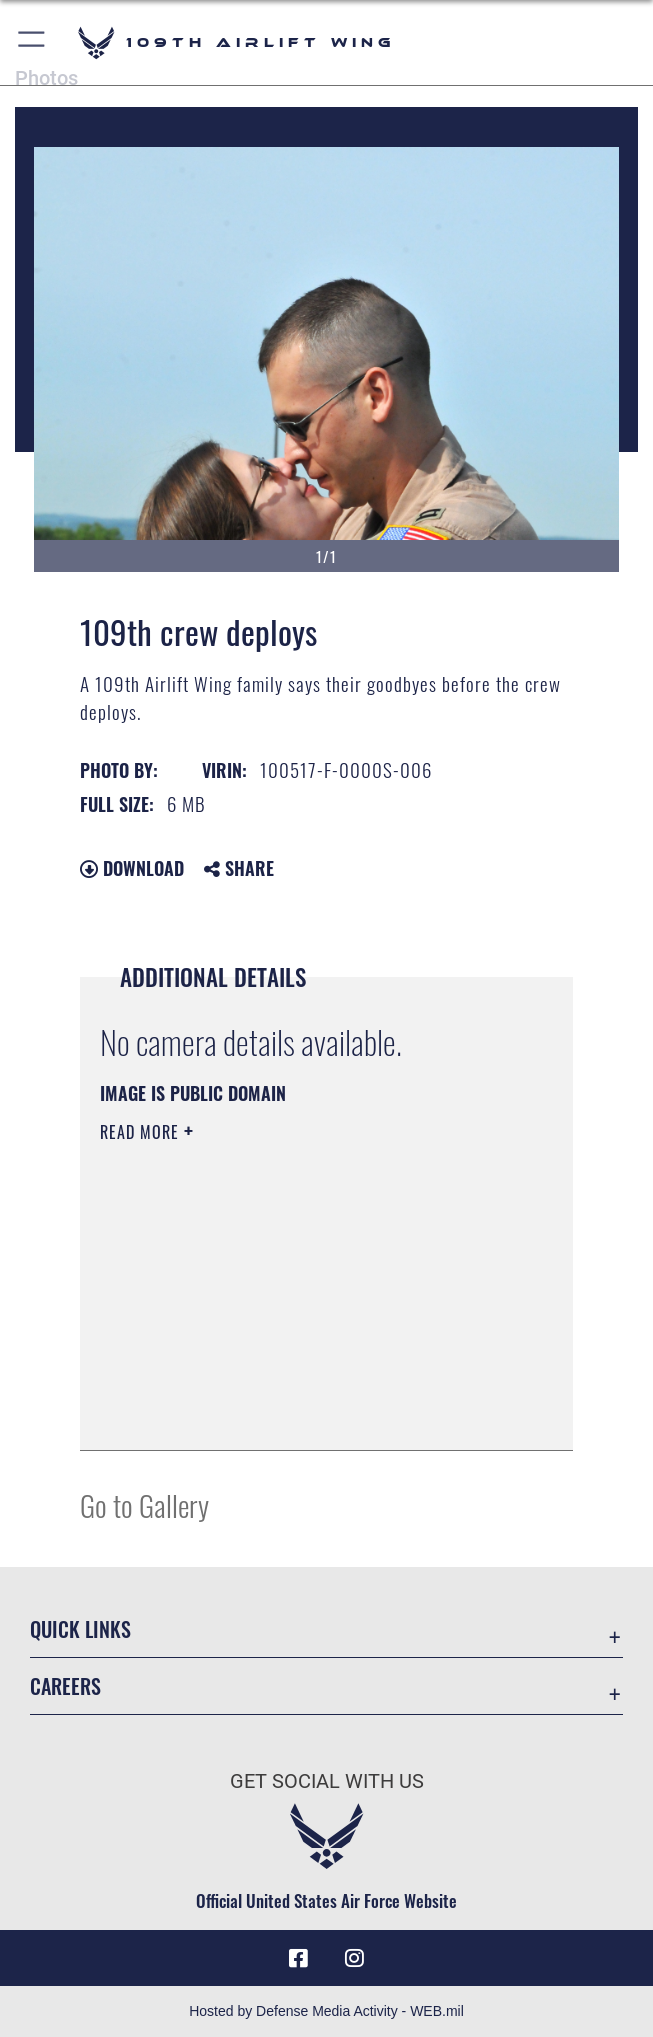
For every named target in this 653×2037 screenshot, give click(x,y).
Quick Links (80, 1629)
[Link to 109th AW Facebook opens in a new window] (299, 1958)
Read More (142, 1132)
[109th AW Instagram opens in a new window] (354, 1958)
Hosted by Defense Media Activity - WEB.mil (326, 2011)
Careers (65, 1686)
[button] (32, 42)
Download (132, 868)
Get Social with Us (327, 1781)
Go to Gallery (144, 1504)
